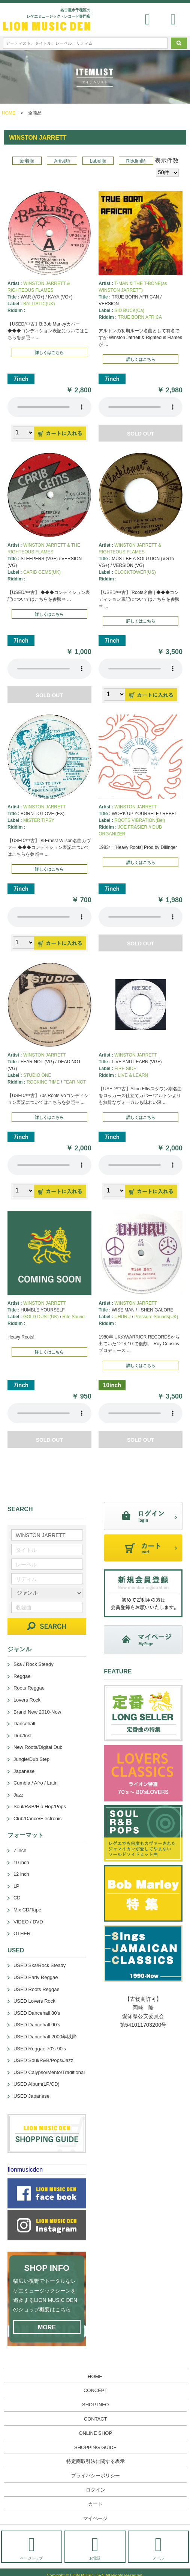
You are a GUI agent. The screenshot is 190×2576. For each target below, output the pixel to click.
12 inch (21, 1874)
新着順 (27, 161)
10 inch (21, 1862)
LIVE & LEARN (133, 1075)
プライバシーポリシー (95, 2475)
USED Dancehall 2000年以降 (45, 2036)
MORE (47, 2327)
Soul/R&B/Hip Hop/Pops (39, 1806)
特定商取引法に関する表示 (95, 2461)
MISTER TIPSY (38, 820)
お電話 (94, 2547)
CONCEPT (96, 2390)
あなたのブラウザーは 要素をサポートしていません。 (49, 407)
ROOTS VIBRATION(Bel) (139, 820)
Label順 (98, 161)
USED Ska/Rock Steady (39, 1965)
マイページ (95, 2518)
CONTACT (95, 2419)
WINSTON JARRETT (44, 806)
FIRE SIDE (125, 1068)
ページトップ (31, 2547)
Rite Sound (74, 1316)
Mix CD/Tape (27, 1910)
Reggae (22, 1676)
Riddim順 (136, 161)
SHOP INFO (95, 2404)
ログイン (95, 2490)
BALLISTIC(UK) (39, 303)
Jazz (18, 1795)
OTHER (22, 1933)
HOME (8, 113)
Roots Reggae (29, 1688)
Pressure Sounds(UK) (156, 1316)
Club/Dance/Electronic (37, 1818)
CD (17, 1898)
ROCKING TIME (43, 1082)
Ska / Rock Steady (33, 1664)
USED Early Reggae (35, 1977)
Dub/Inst (22, 1735)
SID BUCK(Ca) (129, 310)
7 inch (20, 1850)
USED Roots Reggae (36, 1989)
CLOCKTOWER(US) (135, 572)
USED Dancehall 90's (36, 2024)
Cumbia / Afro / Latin (35, 1783)
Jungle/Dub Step (31, 1759)
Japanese (23, 1771)
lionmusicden (25, 2169)
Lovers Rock (26, 1700)
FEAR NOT (74, 1082)
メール (158, 2547)
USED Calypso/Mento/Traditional (49, 2072)
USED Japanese (31, 2096)
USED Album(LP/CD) (36, 2084)
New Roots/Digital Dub (38, 1747)
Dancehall (24, 1723)
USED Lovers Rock (34, 2001)
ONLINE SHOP (95, 2433)
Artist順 (62, 161)
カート (95, 2504)
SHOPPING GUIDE (95, 2447)
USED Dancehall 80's (36, 2013)
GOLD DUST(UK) (41, 1316)
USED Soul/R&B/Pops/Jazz (43, 2060)
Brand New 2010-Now (37, 1712)
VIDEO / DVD (28, 1922)
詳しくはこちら (49, 352)
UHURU (122, 1316)
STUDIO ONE (37, 1075)
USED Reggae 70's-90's (39, 2048)
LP (16, 1886)
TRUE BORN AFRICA (140, 317)
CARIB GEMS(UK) (42, 572)
